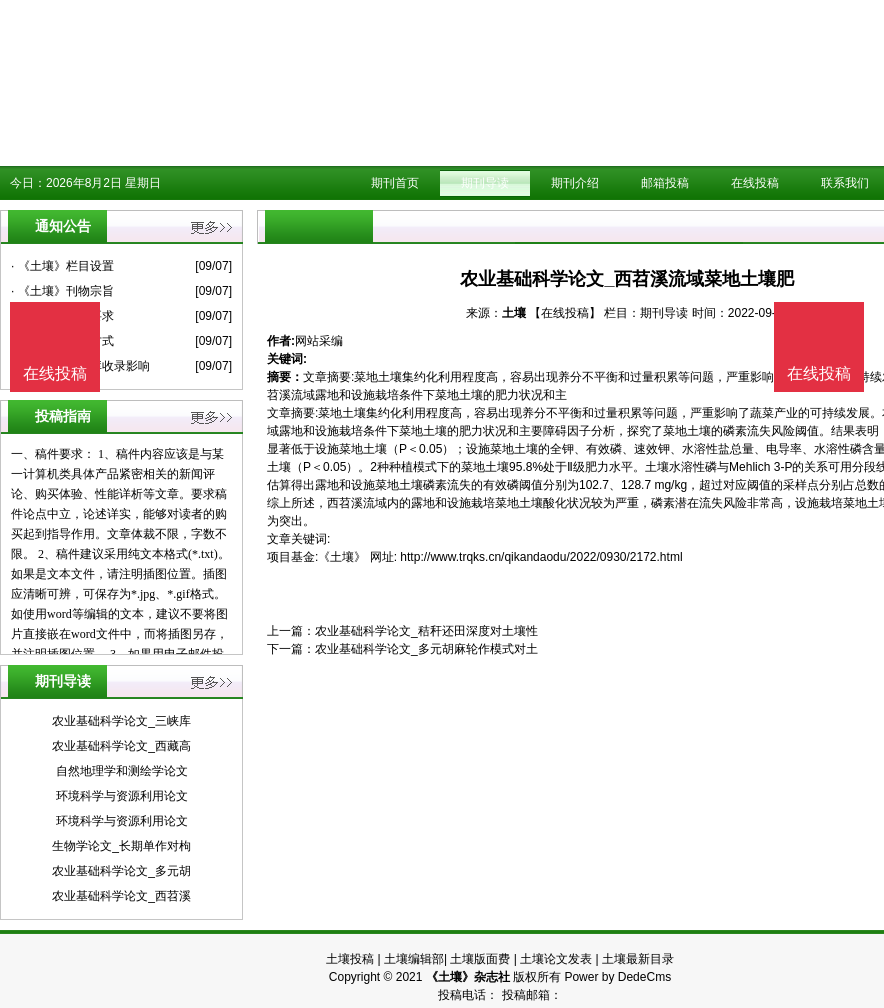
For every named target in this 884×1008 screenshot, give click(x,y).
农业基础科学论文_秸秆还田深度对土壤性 (426, 631)
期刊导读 (485, 183)
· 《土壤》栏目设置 (62, 266)
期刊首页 (395, 183)
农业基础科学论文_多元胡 (121, 871)
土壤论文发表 (556, 959)
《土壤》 (342, 557)
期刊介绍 (575, 183)
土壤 (514, 313)
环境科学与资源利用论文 (122, 796)
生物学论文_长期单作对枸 (121, 846)
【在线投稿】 (565, 313)
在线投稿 (755, 183)
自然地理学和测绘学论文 (122, 771)
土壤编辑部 (414, 959)
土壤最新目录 (638, 959)
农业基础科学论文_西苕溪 (121, 896)
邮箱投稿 (665, 183)
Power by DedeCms (617, 977)
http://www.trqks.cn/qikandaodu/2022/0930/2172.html (541, 557)
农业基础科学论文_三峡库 (121, 721)
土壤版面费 (480, 959)
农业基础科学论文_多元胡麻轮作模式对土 (426, 649)
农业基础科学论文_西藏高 (121, 746)
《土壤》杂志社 (468, 977)
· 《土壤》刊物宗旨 (62, 291)
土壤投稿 (350, 959)
